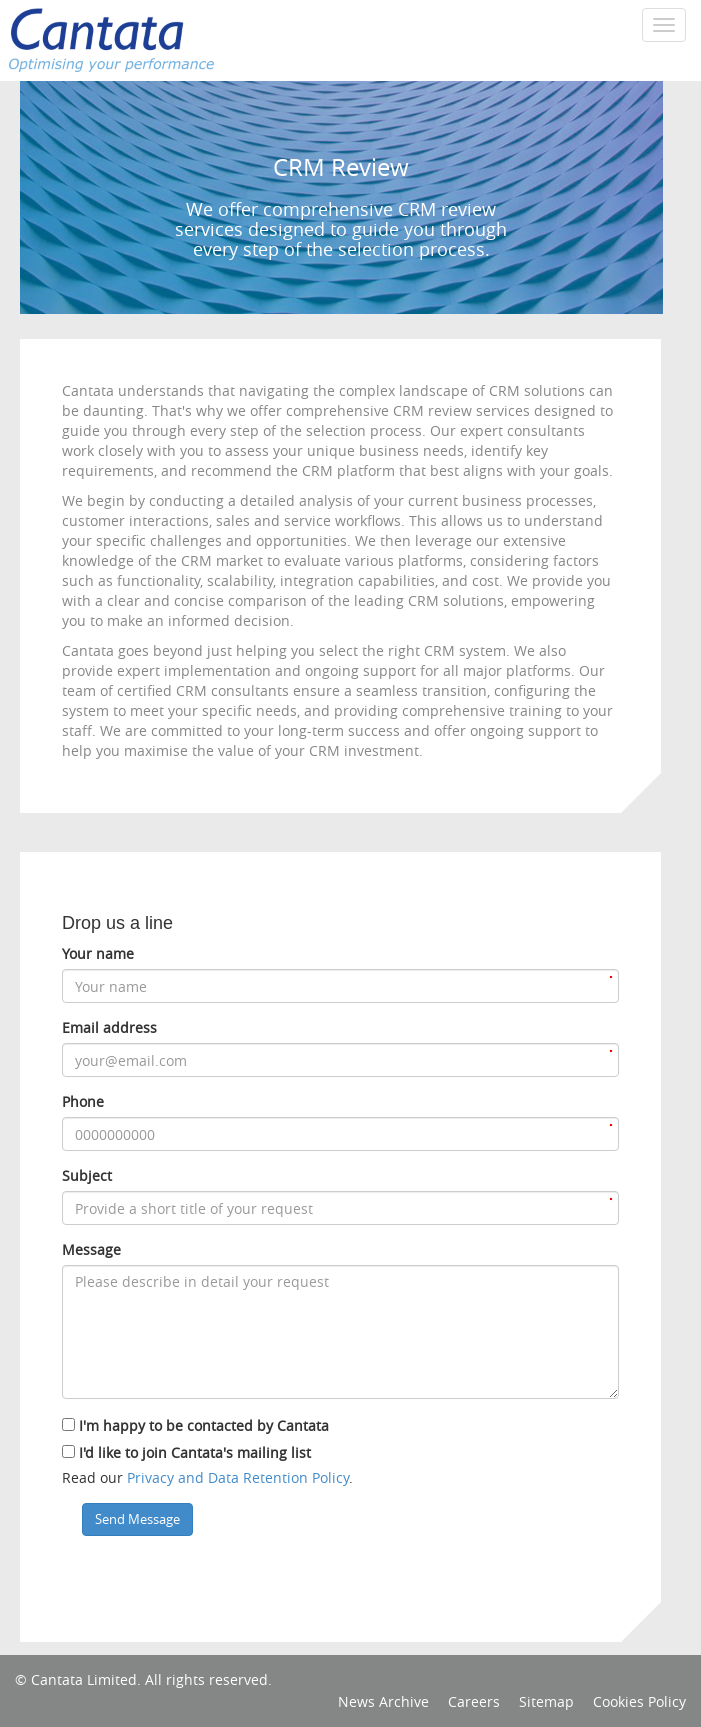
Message (91, 1249)
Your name (98, 953)
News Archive (383, 1701)
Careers (474, 1701)
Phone (83, 1101)
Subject (87, 1175)
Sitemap (546, 1701)
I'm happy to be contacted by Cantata (204, 1425)
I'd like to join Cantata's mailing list (195, 1452)
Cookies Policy (639, 1701)
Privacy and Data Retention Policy (238, 1477)
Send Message (137, 1519)
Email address (109, 1027)
